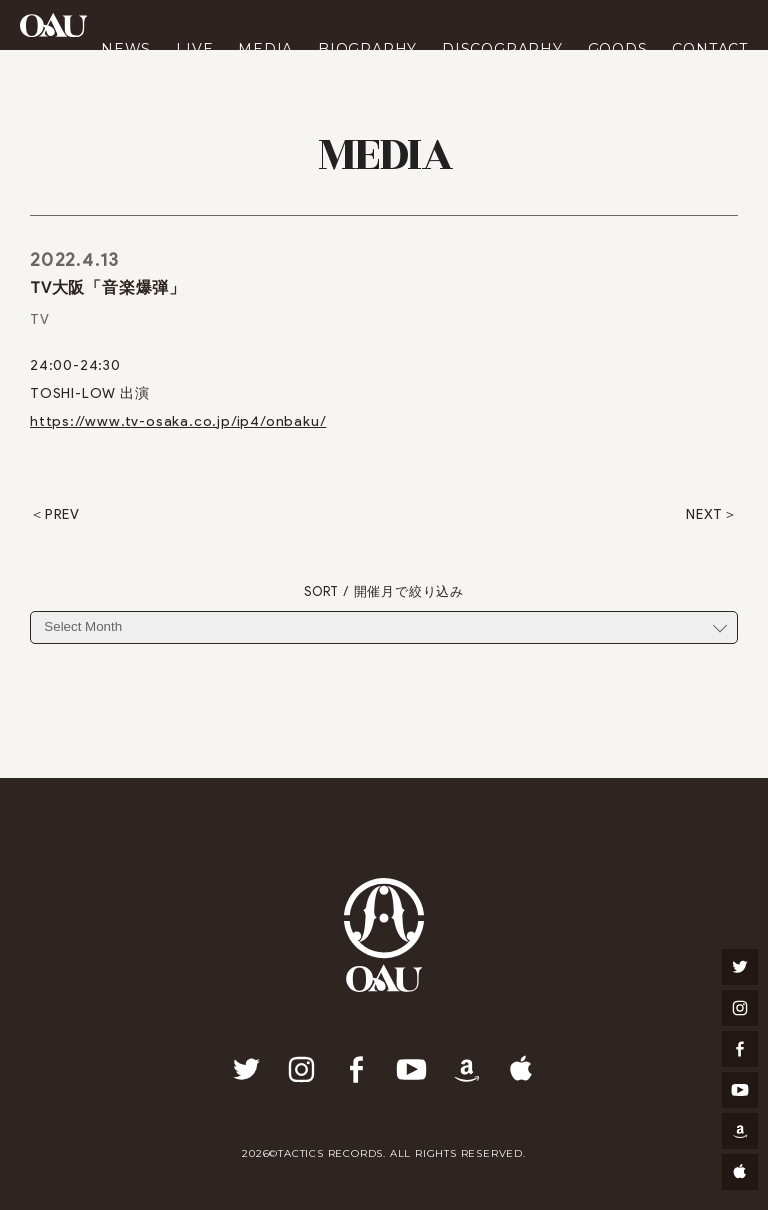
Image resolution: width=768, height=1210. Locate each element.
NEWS (126, 49)
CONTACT (710, 49)
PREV (62, 515)
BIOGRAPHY (367, 49)
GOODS (618, 49)
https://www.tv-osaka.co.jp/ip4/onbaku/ (178, 421)
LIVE (194, 49)
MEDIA (265, 49)
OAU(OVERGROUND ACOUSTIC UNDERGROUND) (53, 25)
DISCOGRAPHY (502, 49)
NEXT (704, 515)
